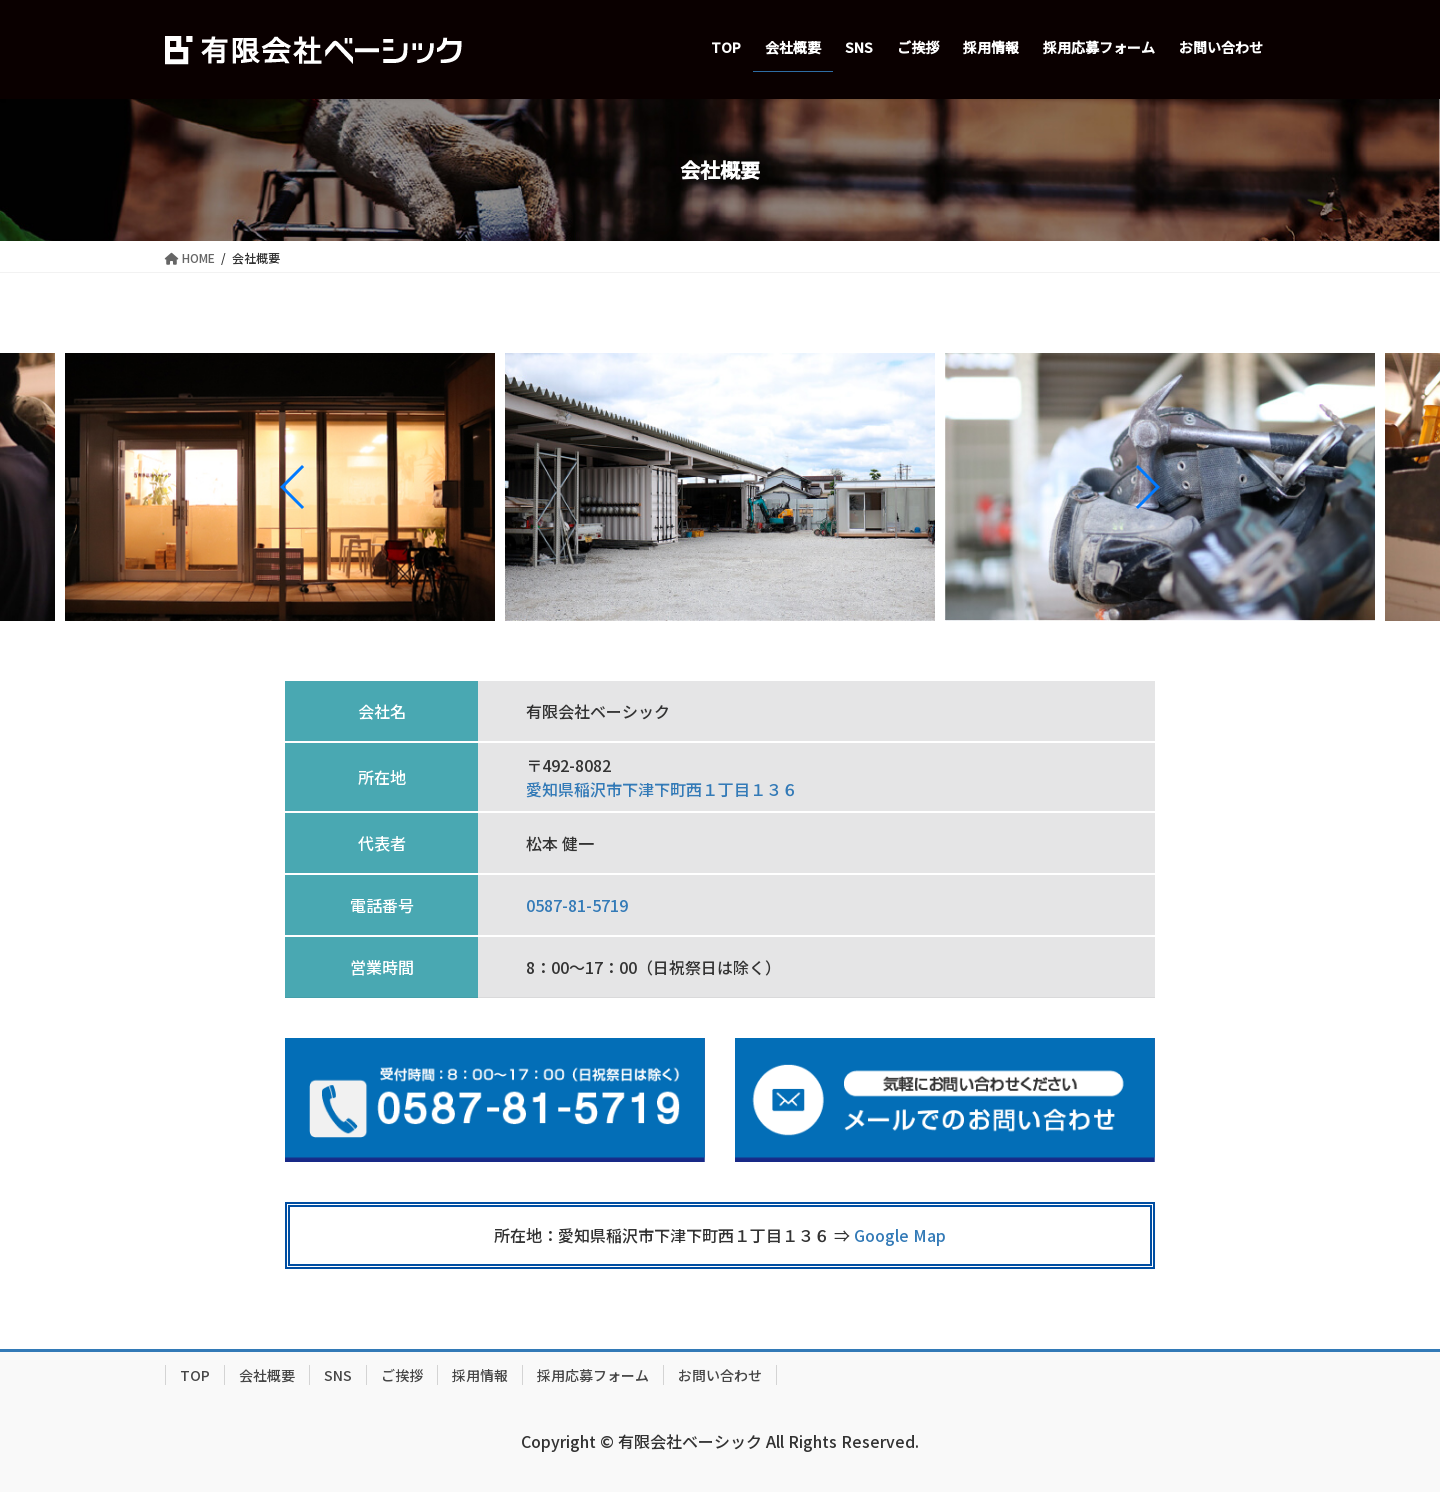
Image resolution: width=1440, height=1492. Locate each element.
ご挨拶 (402, 1375)
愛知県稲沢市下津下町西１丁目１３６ (662, 789)
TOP (195, 1375)
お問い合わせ (720, 1375)
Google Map (900, 1235)
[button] (293, 487)
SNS (338, 1375)
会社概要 (267, 1375)
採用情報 (480, 1375)
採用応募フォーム (593, 1375)
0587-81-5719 (577, 905)
